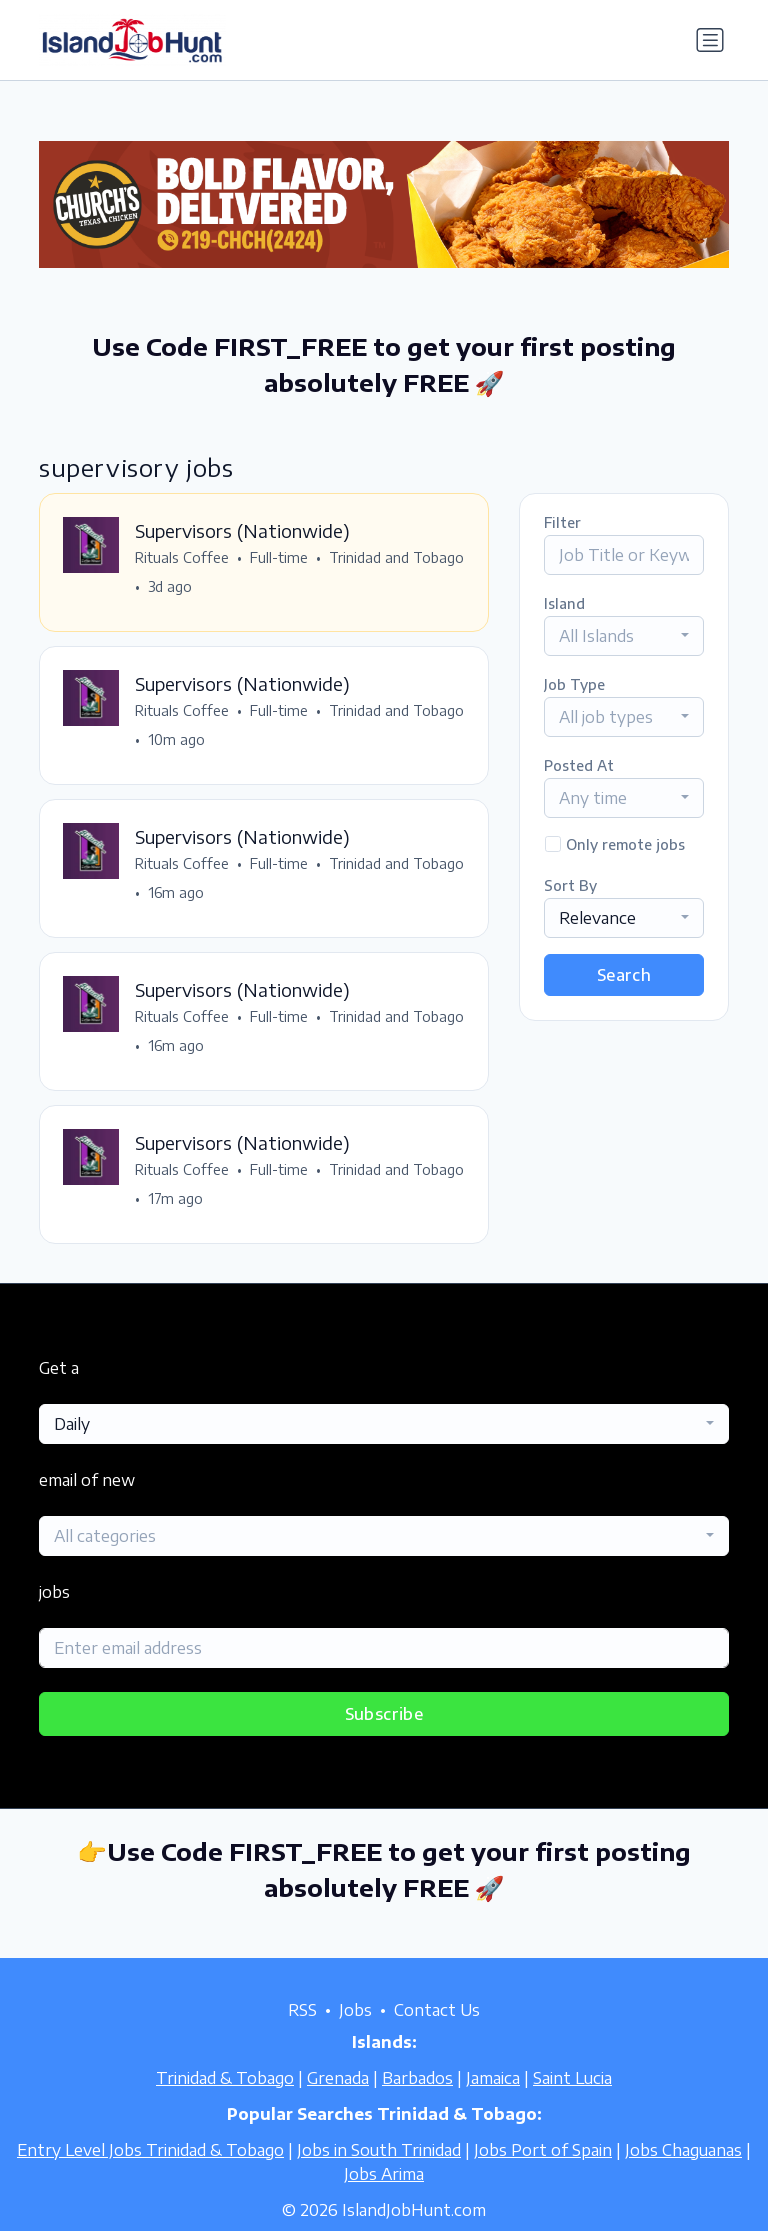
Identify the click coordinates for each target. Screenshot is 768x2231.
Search (624, 975)
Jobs (355, 2010)
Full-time (280, 558)
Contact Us (437, 2010)
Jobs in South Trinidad (379, 2150)
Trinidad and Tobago (203, 587)
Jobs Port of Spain (543, 2150)
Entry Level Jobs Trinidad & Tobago (150, 2150)
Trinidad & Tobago (225, 2078)
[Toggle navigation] (710, 40)
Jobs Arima (384, 2174)
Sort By (570, 885)
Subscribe (384, 1719)
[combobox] (624, 636)
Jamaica (493, 2078)
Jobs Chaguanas (683, 2150)
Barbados (417, 2078)
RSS (302, 2010)
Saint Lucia (572, 2078)
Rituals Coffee (183, 558)
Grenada (338, 2078)
